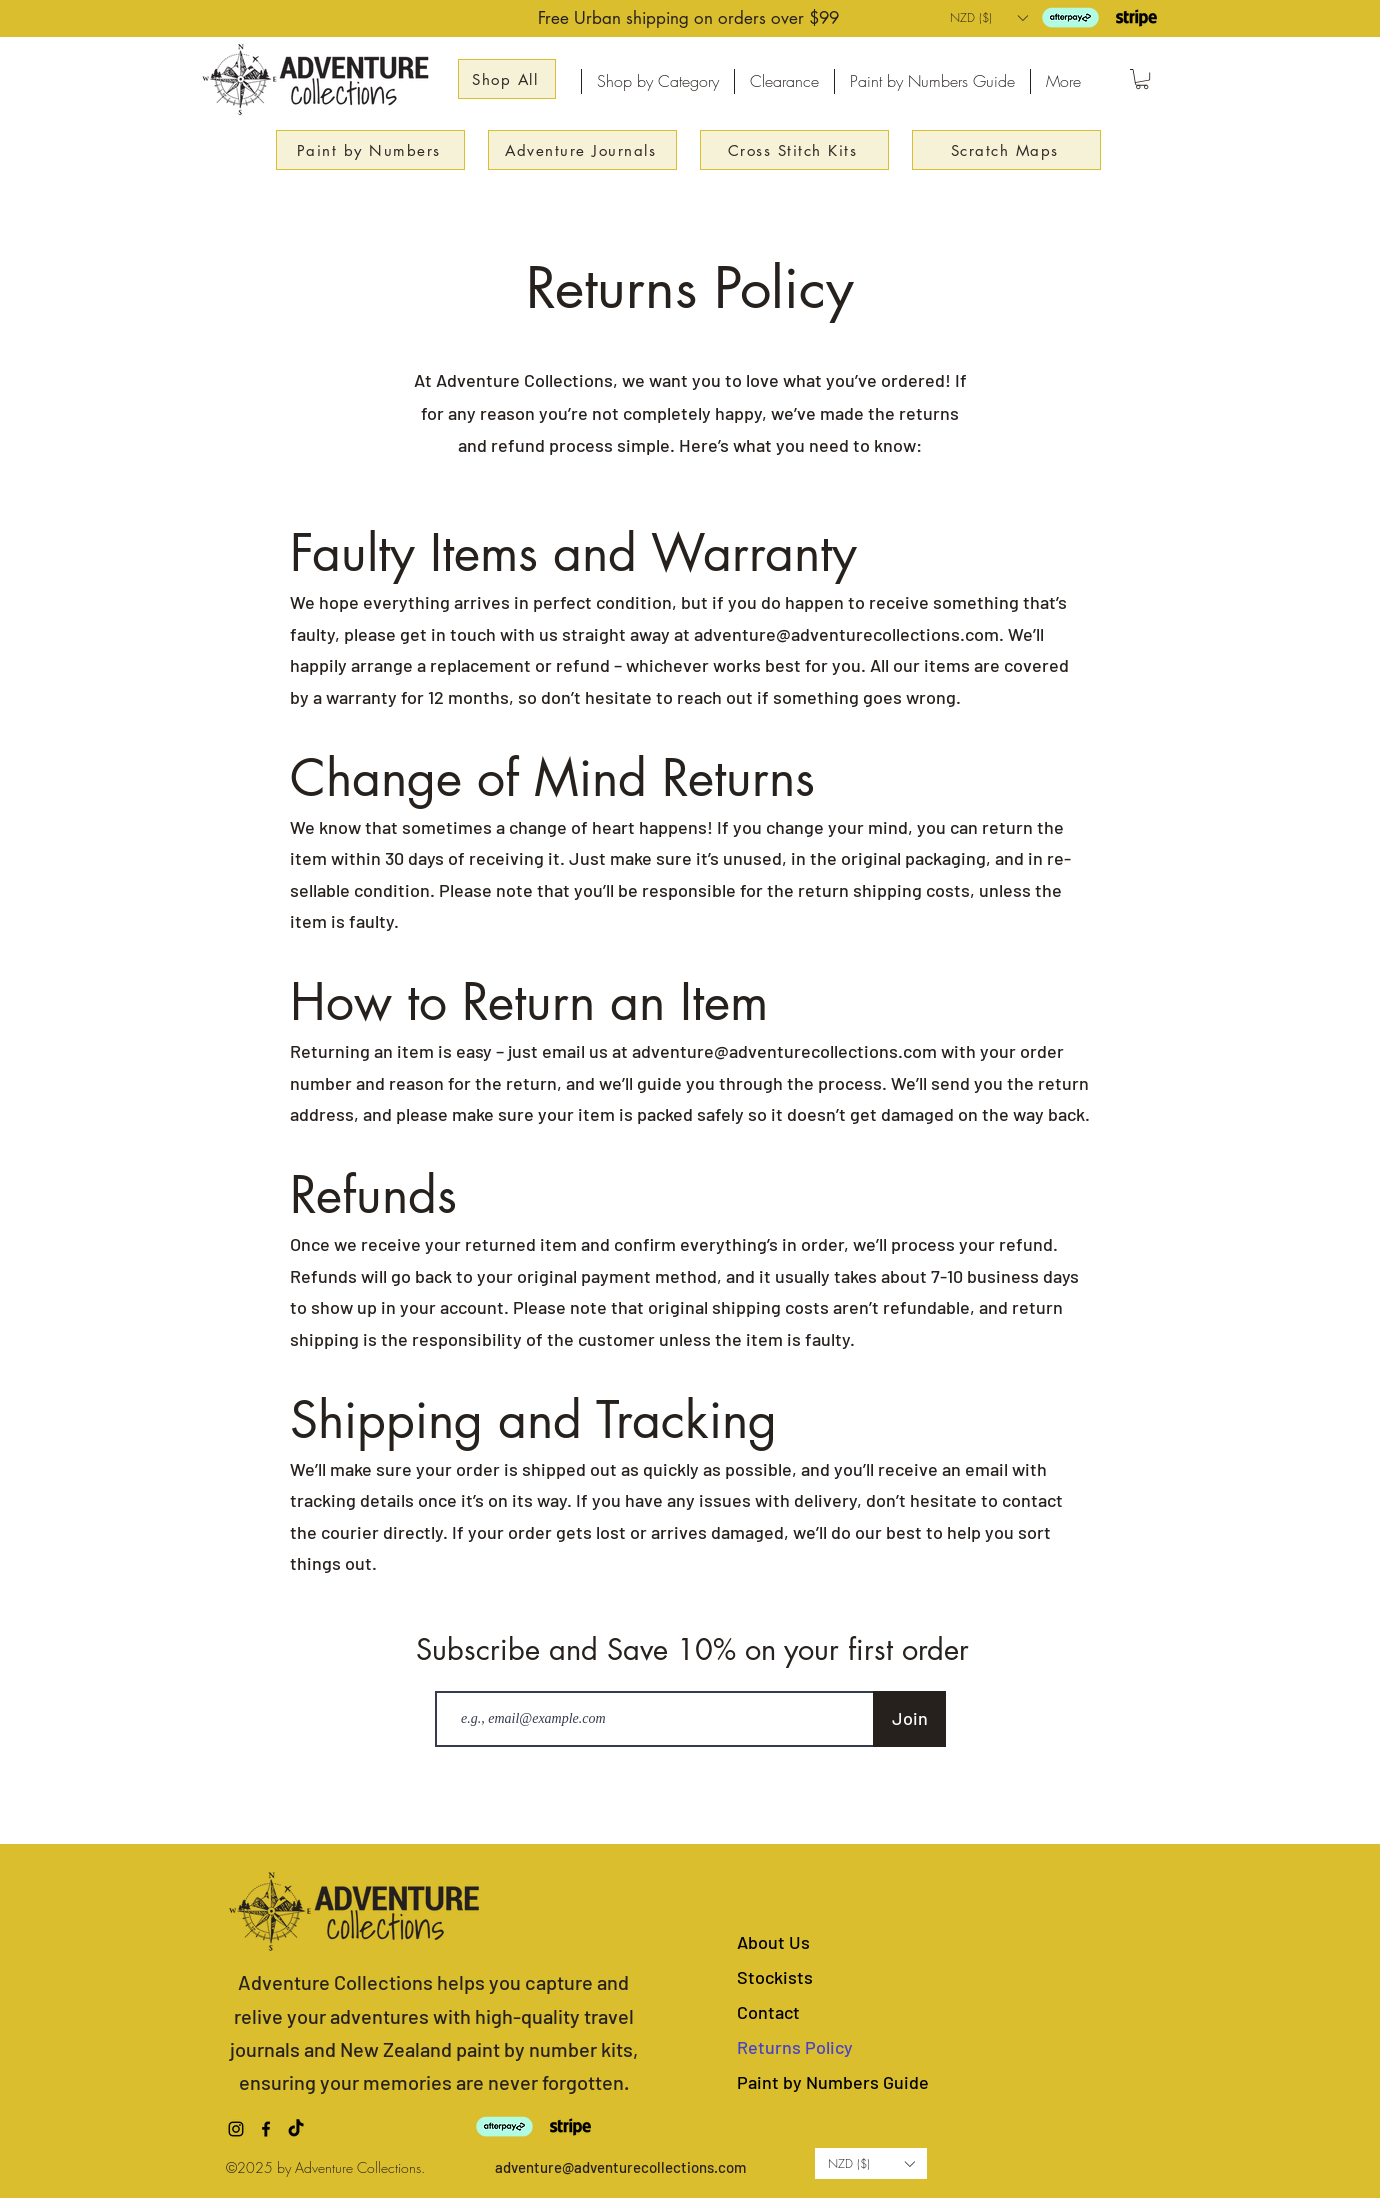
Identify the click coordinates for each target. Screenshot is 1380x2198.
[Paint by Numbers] (370, 150)
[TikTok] (296, 2129)
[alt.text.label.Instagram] (236, 2129)
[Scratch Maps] (1006, 150)
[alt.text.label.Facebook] (266, 2129)
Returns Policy (795, 2047)
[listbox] (988, 17)
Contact (768, 2012)
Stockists (775, 1977)
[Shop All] (507, 79)
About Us (773, 1942)
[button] (988, 17)
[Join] (909, 1719)
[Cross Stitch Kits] (794, 150)
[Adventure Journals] (582, 150)
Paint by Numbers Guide (833, 2082)
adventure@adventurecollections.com (846, 634)
